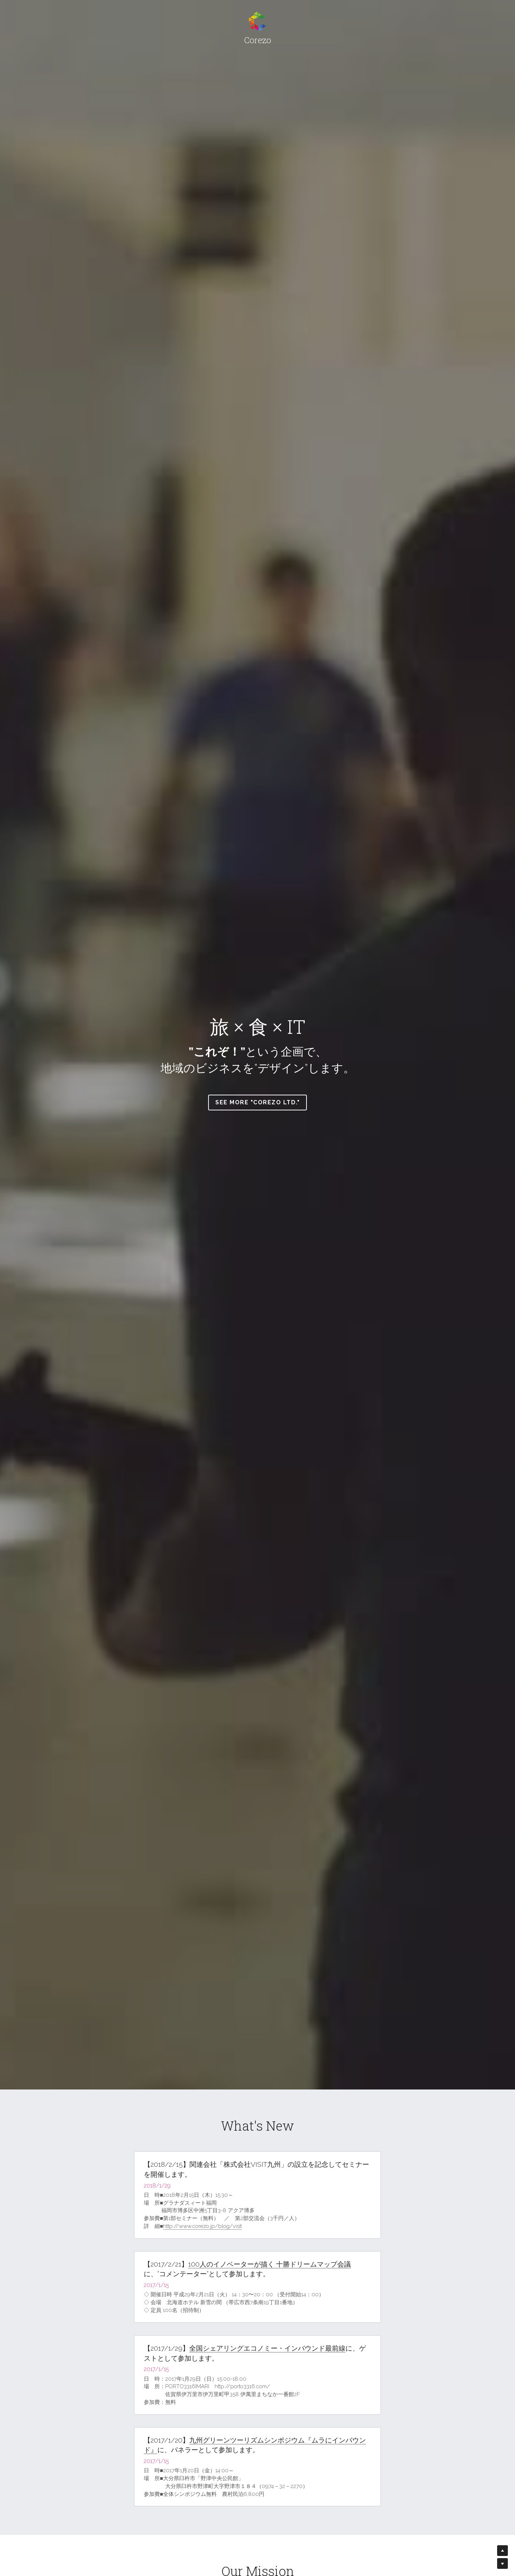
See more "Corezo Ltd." (257, 1102)
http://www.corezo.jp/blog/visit (202, 2226)
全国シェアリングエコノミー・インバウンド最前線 (267, 2348)
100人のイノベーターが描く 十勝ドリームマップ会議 (269, 2264)
